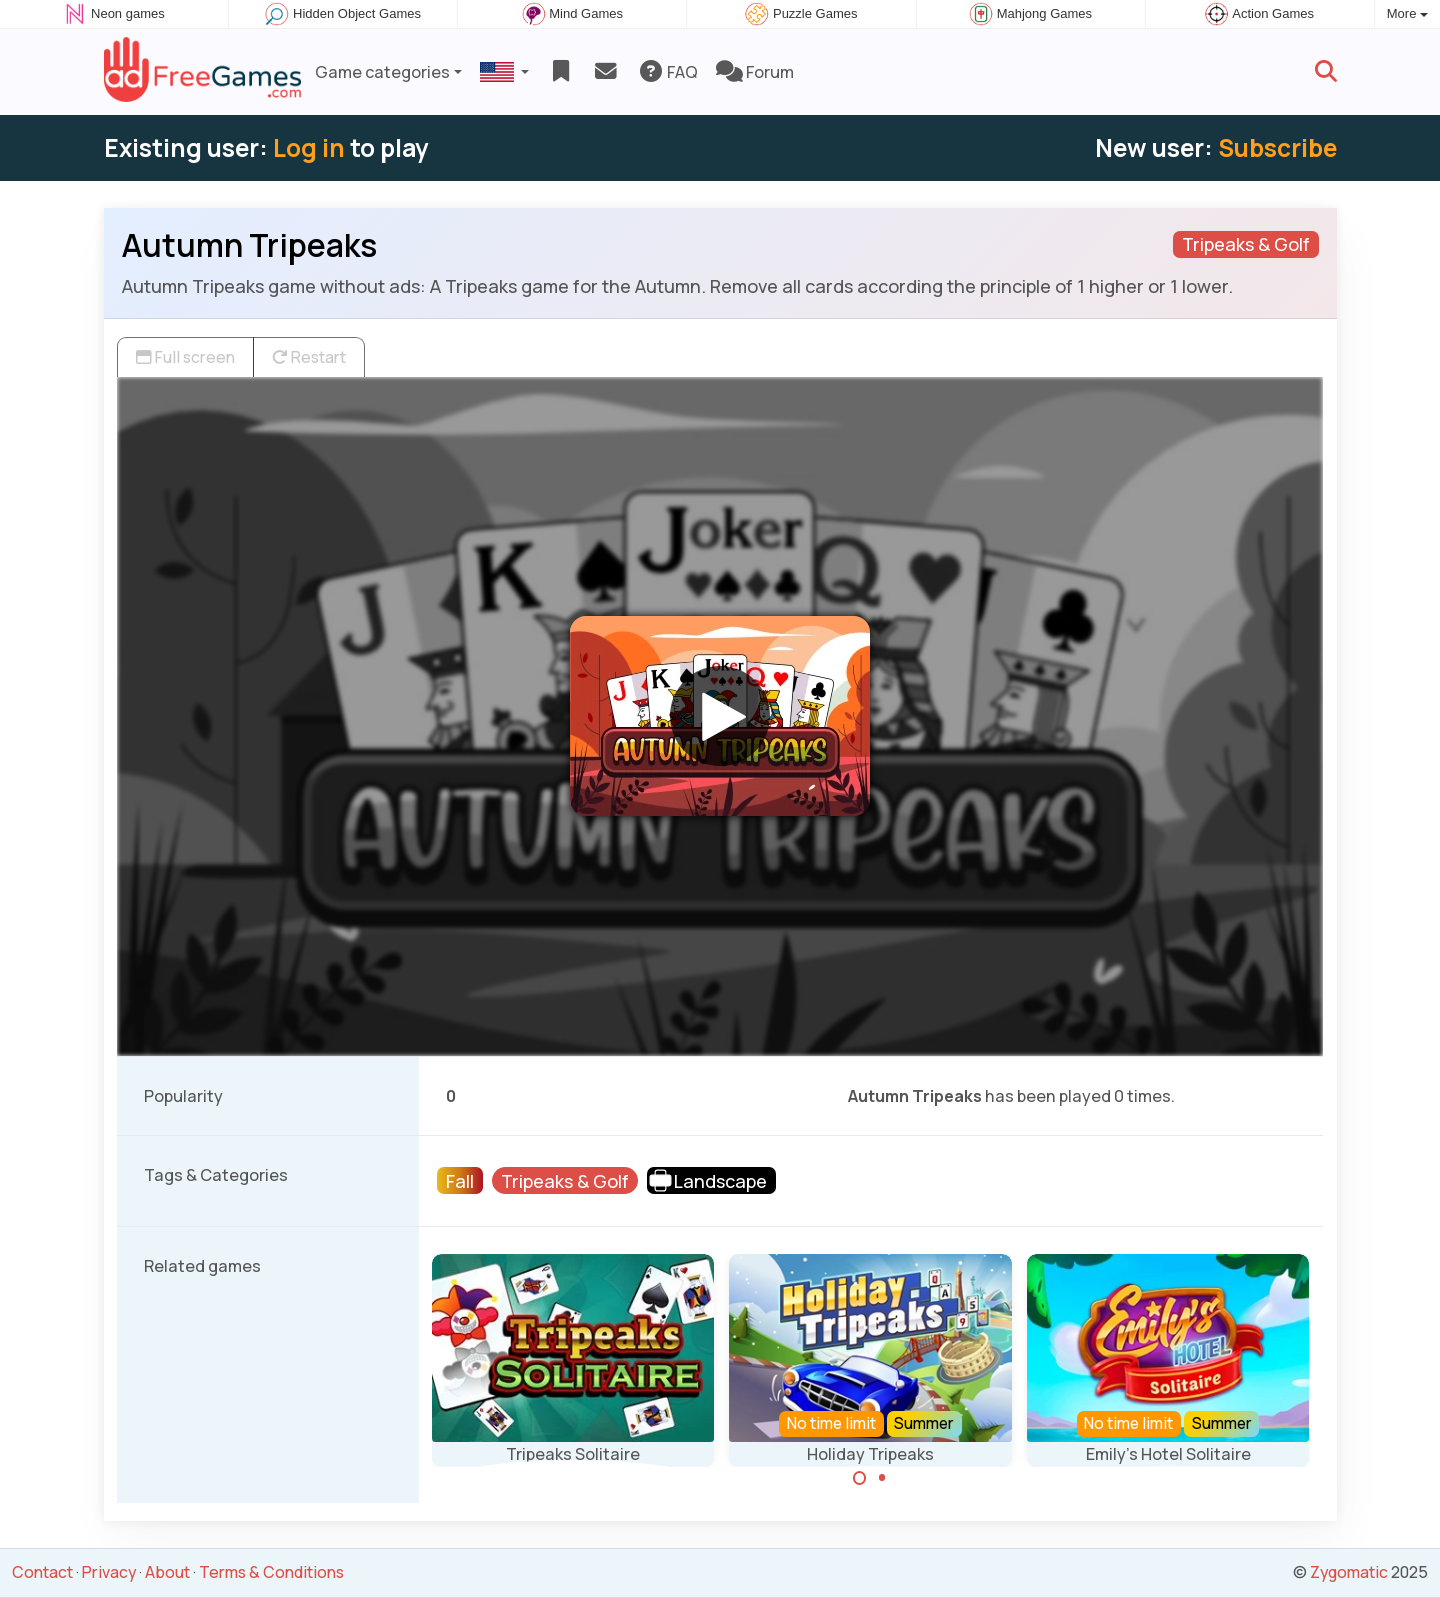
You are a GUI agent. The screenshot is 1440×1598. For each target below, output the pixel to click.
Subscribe (1277, 147)
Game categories (382, 72)
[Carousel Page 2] (882, 1478)
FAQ (667, 72)
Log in (309, 147)
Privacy (109, 1572)
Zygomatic (1349, 1572)
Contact (42, 1572)
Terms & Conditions (271, 1572)
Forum (755, 72)
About (167, 1572)
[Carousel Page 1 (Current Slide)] (860, 1478)
